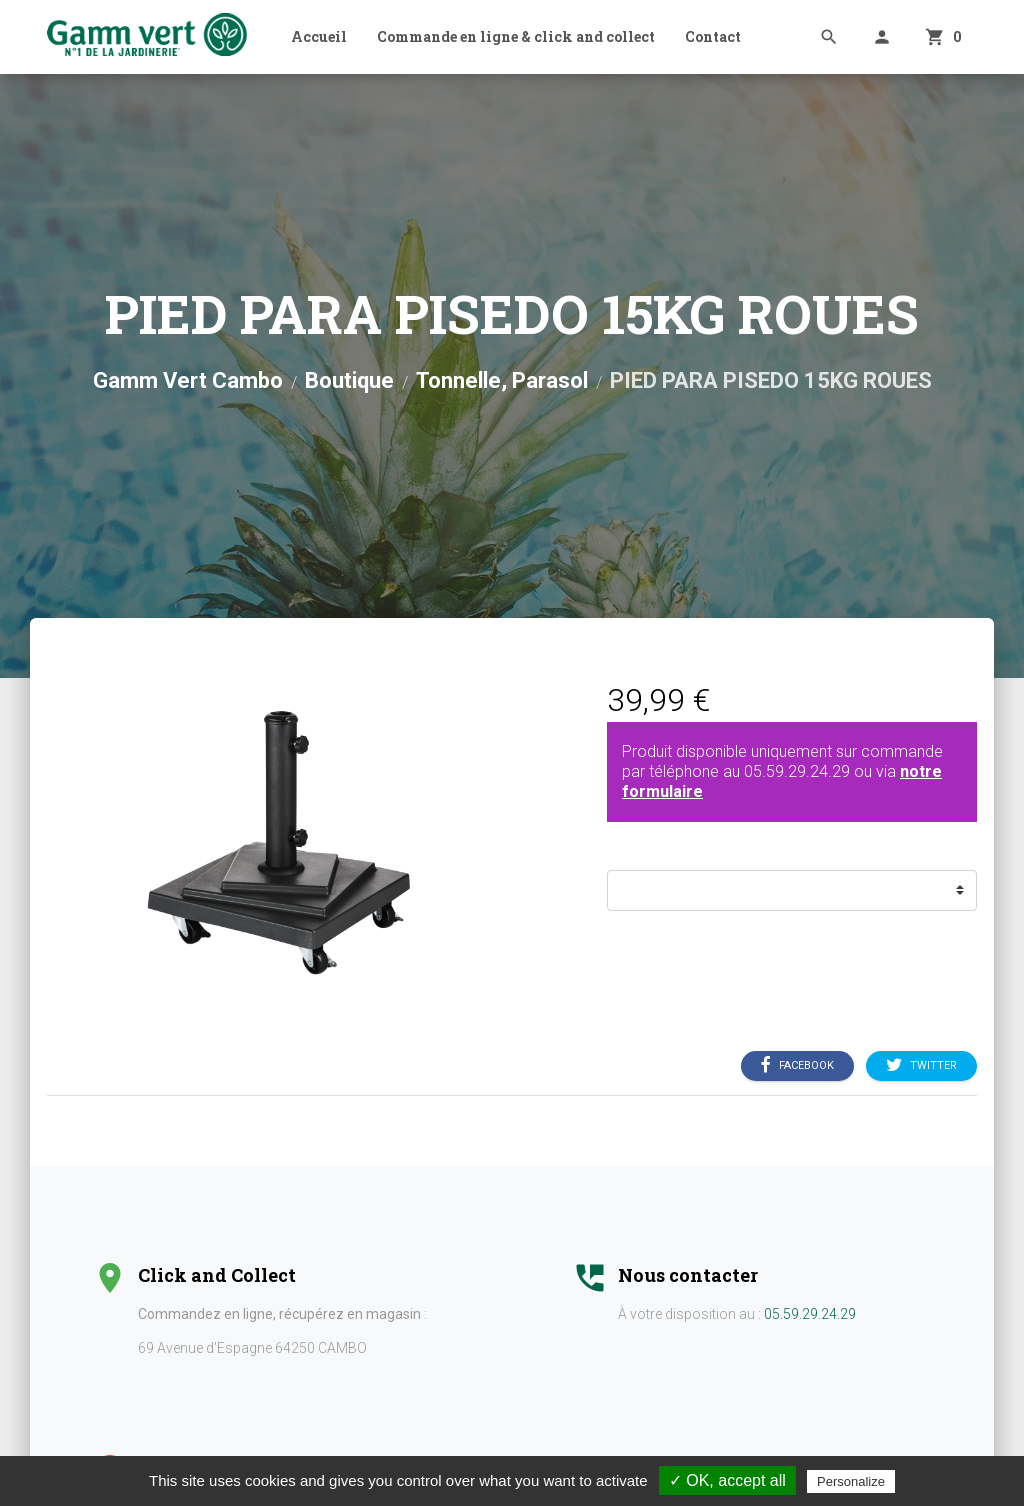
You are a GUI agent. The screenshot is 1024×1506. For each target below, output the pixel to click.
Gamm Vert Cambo (188, 380)
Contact (713, 36)
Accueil (319, 36)
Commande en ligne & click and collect (516, 36)
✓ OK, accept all (727, 1480)
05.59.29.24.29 (797, 771)
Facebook (797, 1065)
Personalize (851, 1481)
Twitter (921, 1065)
